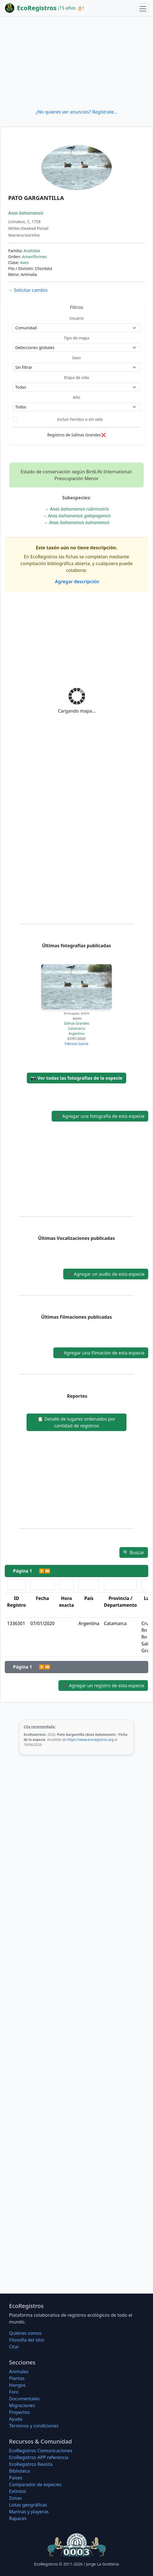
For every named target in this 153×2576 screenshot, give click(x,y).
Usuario (76, 318)
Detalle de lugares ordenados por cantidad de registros (76, 1422)
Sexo (76, 357)
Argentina (76, 1033)
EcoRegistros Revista (31, 2464)
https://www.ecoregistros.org (90, 1739)
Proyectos (19, 2412)
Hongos (17, 2385)
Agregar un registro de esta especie (103, 1685)
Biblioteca (19, 2471)
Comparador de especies (35, 2484)
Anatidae (31, 250)
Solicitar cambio (27, 290)
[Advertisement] (76, 62)
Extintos (17, 2491)
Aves (24, 262)
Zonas (15, 2498)
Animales (19, 2371)
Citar (14, 2347)
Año (76, 397)
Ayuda (15, 2419)
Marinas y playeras (29, 2512)
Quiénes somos (25, 2333)
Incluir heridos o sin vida (80, 419)
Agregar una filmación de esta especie (101, 1353)
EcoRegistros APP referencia (38, 2457)
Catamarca (76, 1028)
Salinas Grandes (76, 1023)
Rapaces (18, 2518)
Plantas (17, 2378)
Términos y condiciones (34, 2426)
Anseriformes (34, 256)
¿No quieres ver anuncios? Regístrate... (76, 112)
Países (15, 2478)
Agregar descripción (76, 581)
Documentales (24, 2399)
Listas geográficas (28, 2505)
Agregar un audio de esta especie (106, 1274)
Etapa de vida (76, 377)
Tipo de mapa (76, 338)
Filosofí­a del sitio (26, 2340)
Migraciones (22, 2405)
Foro (14, 2392)
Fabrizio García (76, 1043)
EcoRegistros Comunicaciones (40, 2450)
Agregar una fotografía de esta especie (100, 1116)
